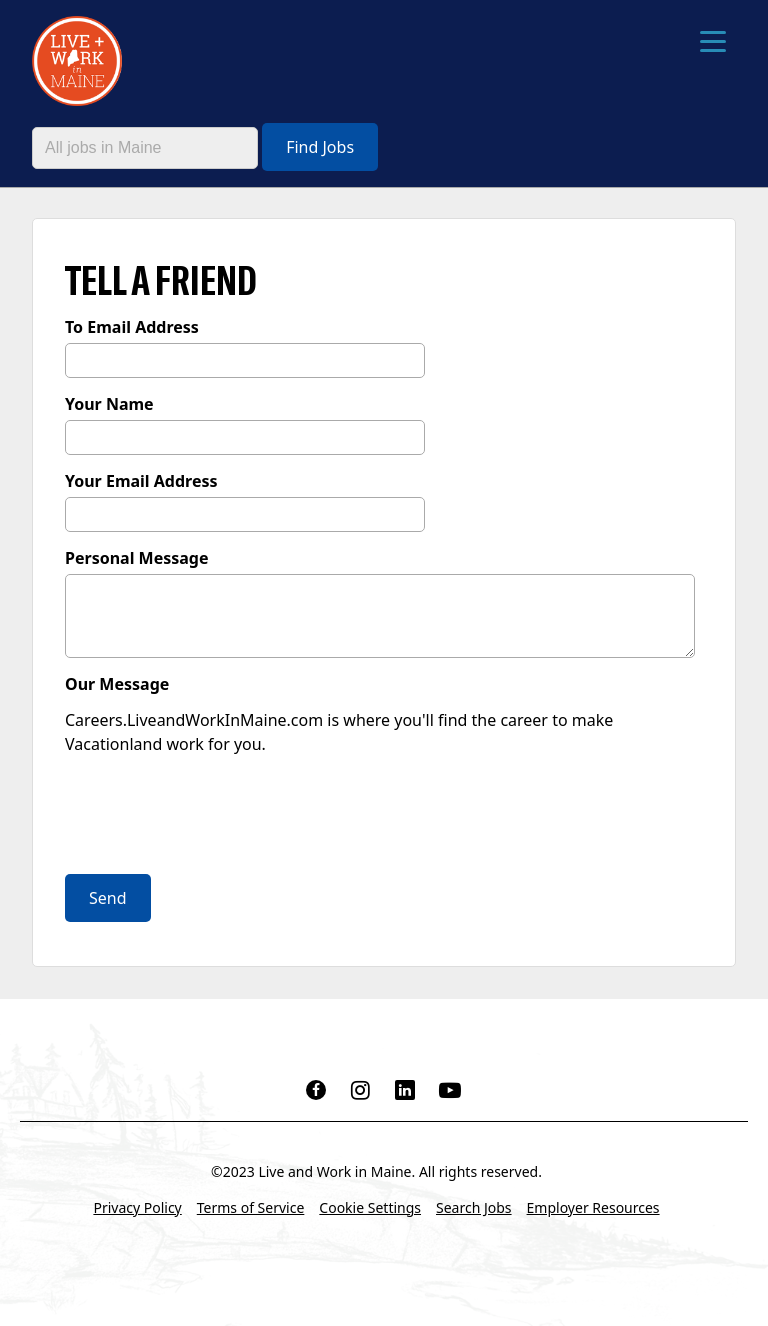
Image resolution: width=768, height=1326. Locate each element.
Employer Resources (593, 1207)
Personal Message (137, 558)
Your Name (109, 404)
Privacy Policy (137, 1207)
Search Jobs (474, 1207)
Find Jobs (320, 147)
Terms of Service (251, 1207)
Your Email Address (141, 481)
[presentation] (217, 817)
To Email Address (132, 327)
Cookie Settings (370, 1207)
